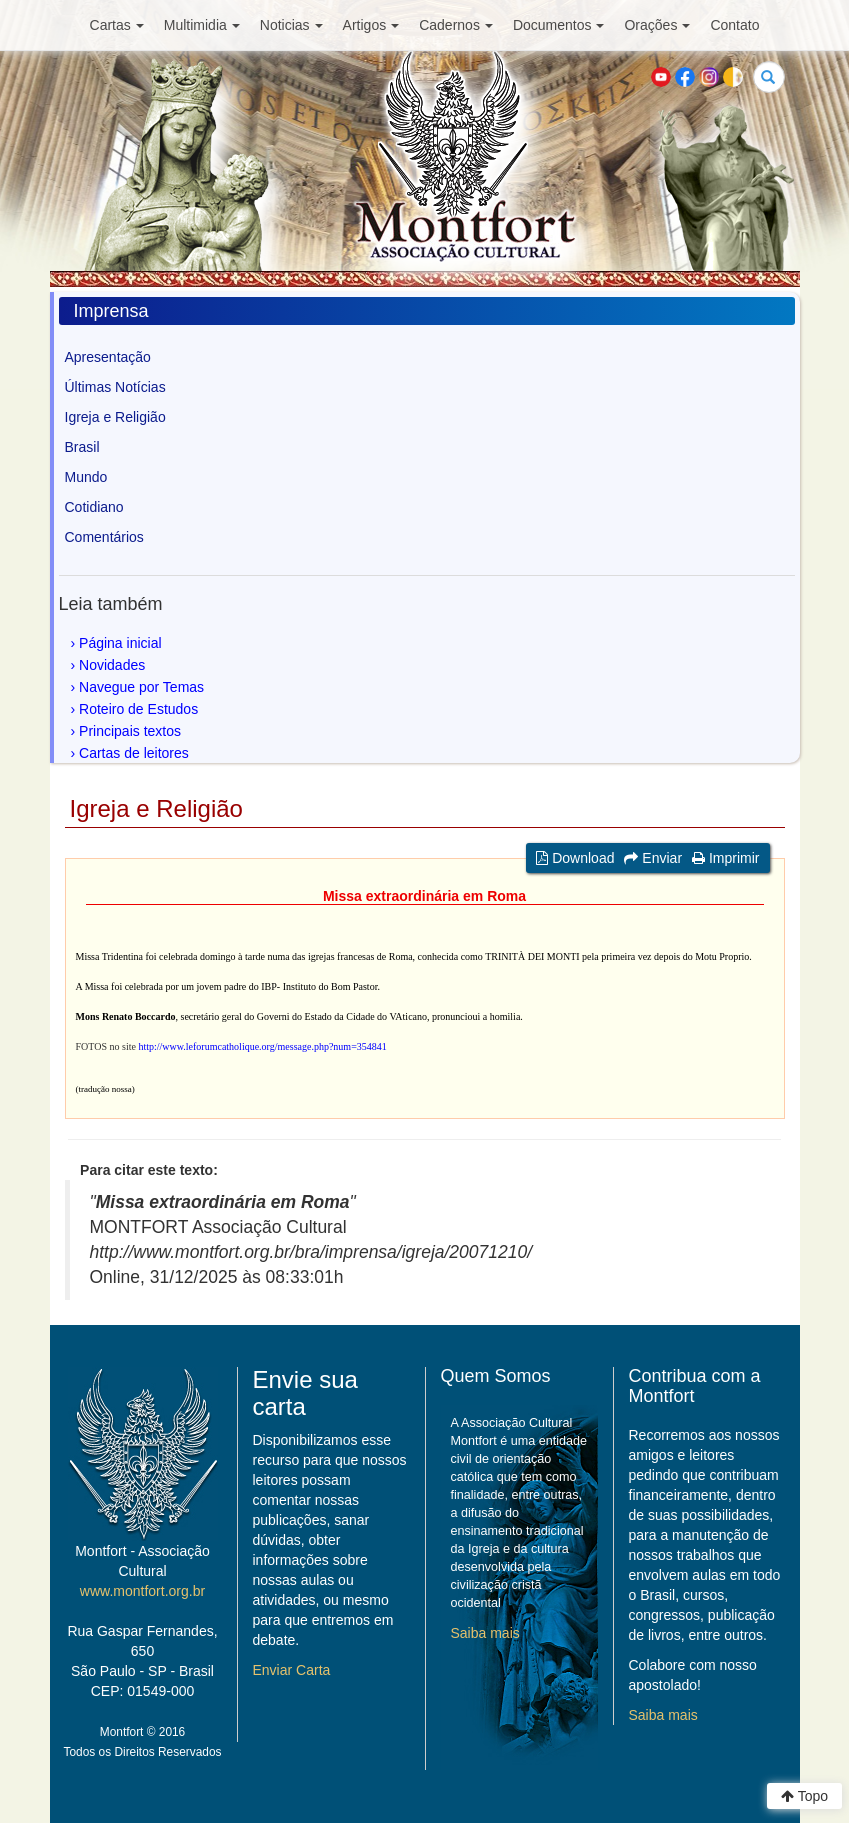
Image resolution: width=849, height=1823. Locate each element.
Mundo (86, 477)
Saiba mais (485, 1633)
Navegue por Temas (141, 687)
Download (575, 858)
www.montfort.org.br (142, 1591)
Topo (804, 1796)
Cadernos (456, 25)
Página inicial (120, 643)
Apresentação (108, 357)
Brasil (82, 447)
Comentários (104, 537)
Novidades (112, 665)
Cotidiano (94, 507)
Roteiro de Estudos (138, 709)
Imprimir (725, 858)
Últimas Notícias (115, 387)
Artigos (371, 25)
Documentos (559, 25)
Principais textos (130, 731)
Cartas (117, 25)
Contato (734, 25)
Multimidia (202, 25)
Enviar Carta (292, 1670)
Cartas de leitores (134, 753)
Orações (657, 25)
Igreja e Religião (115, 417)
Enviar (653, 858)
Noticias (291, 25)
